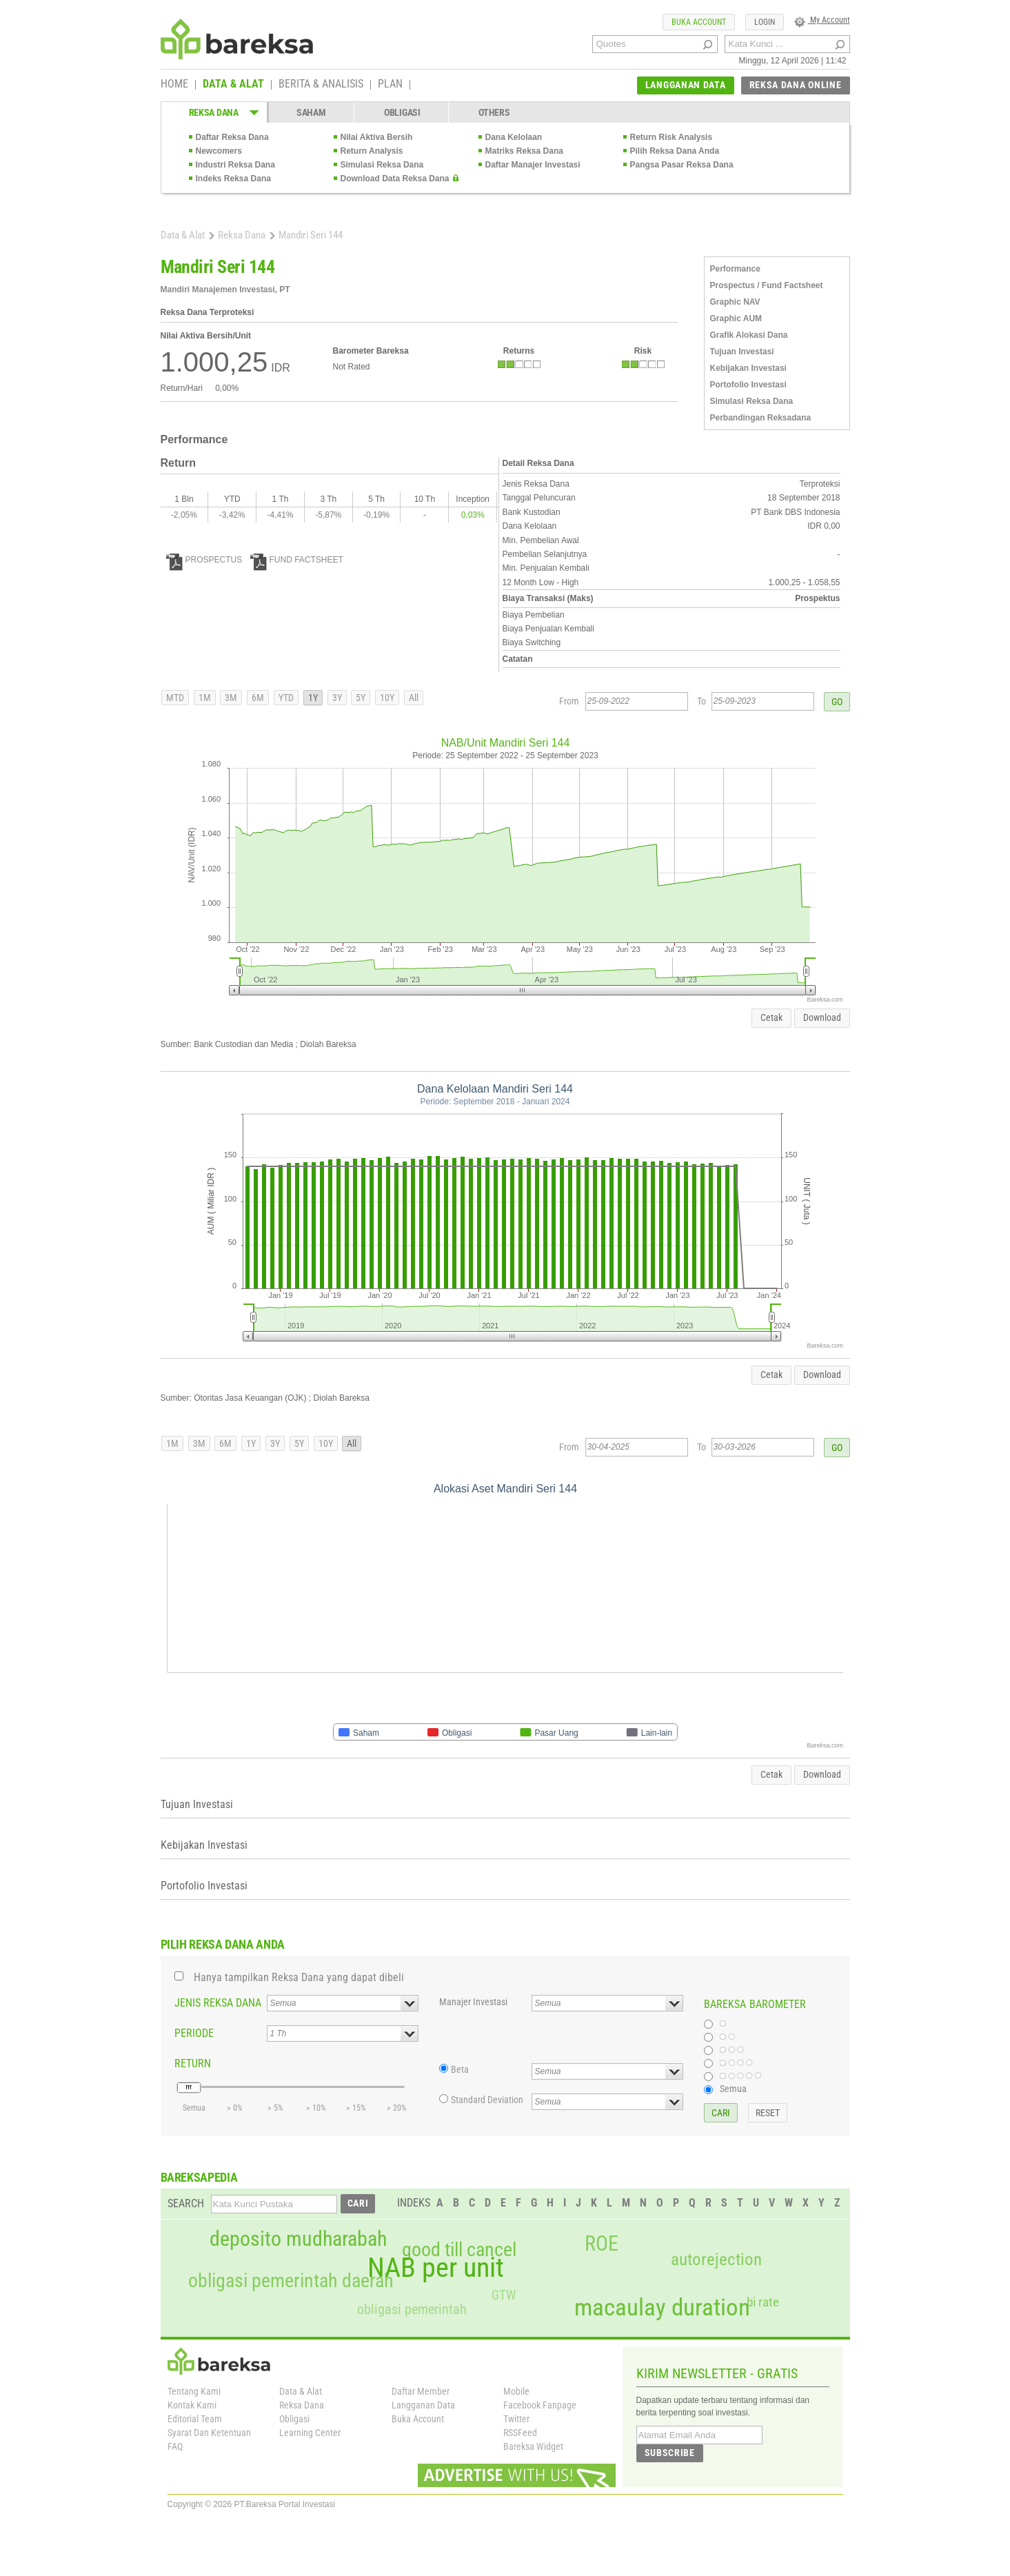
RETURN (192, 2063)
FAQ (175, 2446)
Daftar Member (421, 2391)
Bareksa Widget (533, 2446)
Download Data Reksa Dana (395, 178)
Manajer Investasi (473, 2001)
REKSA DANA (214, 112)
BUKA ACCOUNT (698, 22)
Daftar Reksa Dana (232, 137)
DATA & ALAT (233, 85)
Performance (735, 269)
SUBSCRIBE (670, 2452)
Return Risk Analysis (671, 137)
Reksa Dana (241, 235)
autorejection (716, 2259)
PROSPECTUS (204, 560)
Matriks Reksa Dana (524, 151)
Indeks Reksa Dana (233, 178)
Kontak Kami (192, 2405)
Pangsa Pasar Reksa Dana (682, 165)
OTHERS (493, 112)
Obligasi (294, 2418)
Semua (733, 2088)
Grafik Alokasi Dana (749, 335)
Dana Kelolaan (514, 137)
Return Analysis (372, 151)
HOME (174, 85)
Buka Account (418, 2418)
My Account (822, 20)
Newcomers (219, 151)
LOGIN (764, 22)
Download (822, 1017)
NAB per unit (435, 2268)
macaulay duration (662, 2307)
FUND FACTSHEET (296, 560)
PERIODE (194, 2033)
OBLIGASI (402, 112)
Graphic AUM (736, 318)
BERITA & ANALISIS (321, 85)
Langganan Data (423, 2405)
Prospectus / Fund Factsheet (766, 285)
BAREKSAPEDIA (199, 2177)
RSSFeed (520, 2432)
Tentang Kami (194, 2391)
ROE (601, 2243)
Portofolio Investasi (748, 384)
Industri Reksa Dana (235, 165)
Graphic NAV (735, 302)
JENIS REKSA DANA (217, 2002)
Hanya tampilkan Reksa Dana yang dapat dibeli (299, 1977)
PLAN (390, 85)
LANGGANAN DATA (685, 84)
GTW (504, 2295)
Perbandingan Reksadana (760, 418)
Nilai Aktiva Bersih (377, 137)
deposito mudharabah (298, 2239)
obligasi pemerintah (412, 2309)
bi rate (763, 2302)
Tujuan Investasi (742, 351)
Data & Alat (183, 235)
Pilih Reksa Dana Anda (675, 151)
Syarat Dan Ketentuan (209, 2432)
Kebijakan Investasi (748, 368)
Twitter (516, 2418)
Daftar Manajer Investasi (532, 165)
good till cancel (459, 2250)
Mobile (516, 2391)
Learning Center (310, 2432)
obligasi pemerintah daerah (291, 2281)
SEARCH (186, 2203)
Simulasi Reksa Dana (382, 165)
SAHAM (311, 112)
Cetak (771, 1017)
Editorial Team (195, 2418)
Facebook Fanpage (539, 2405)
